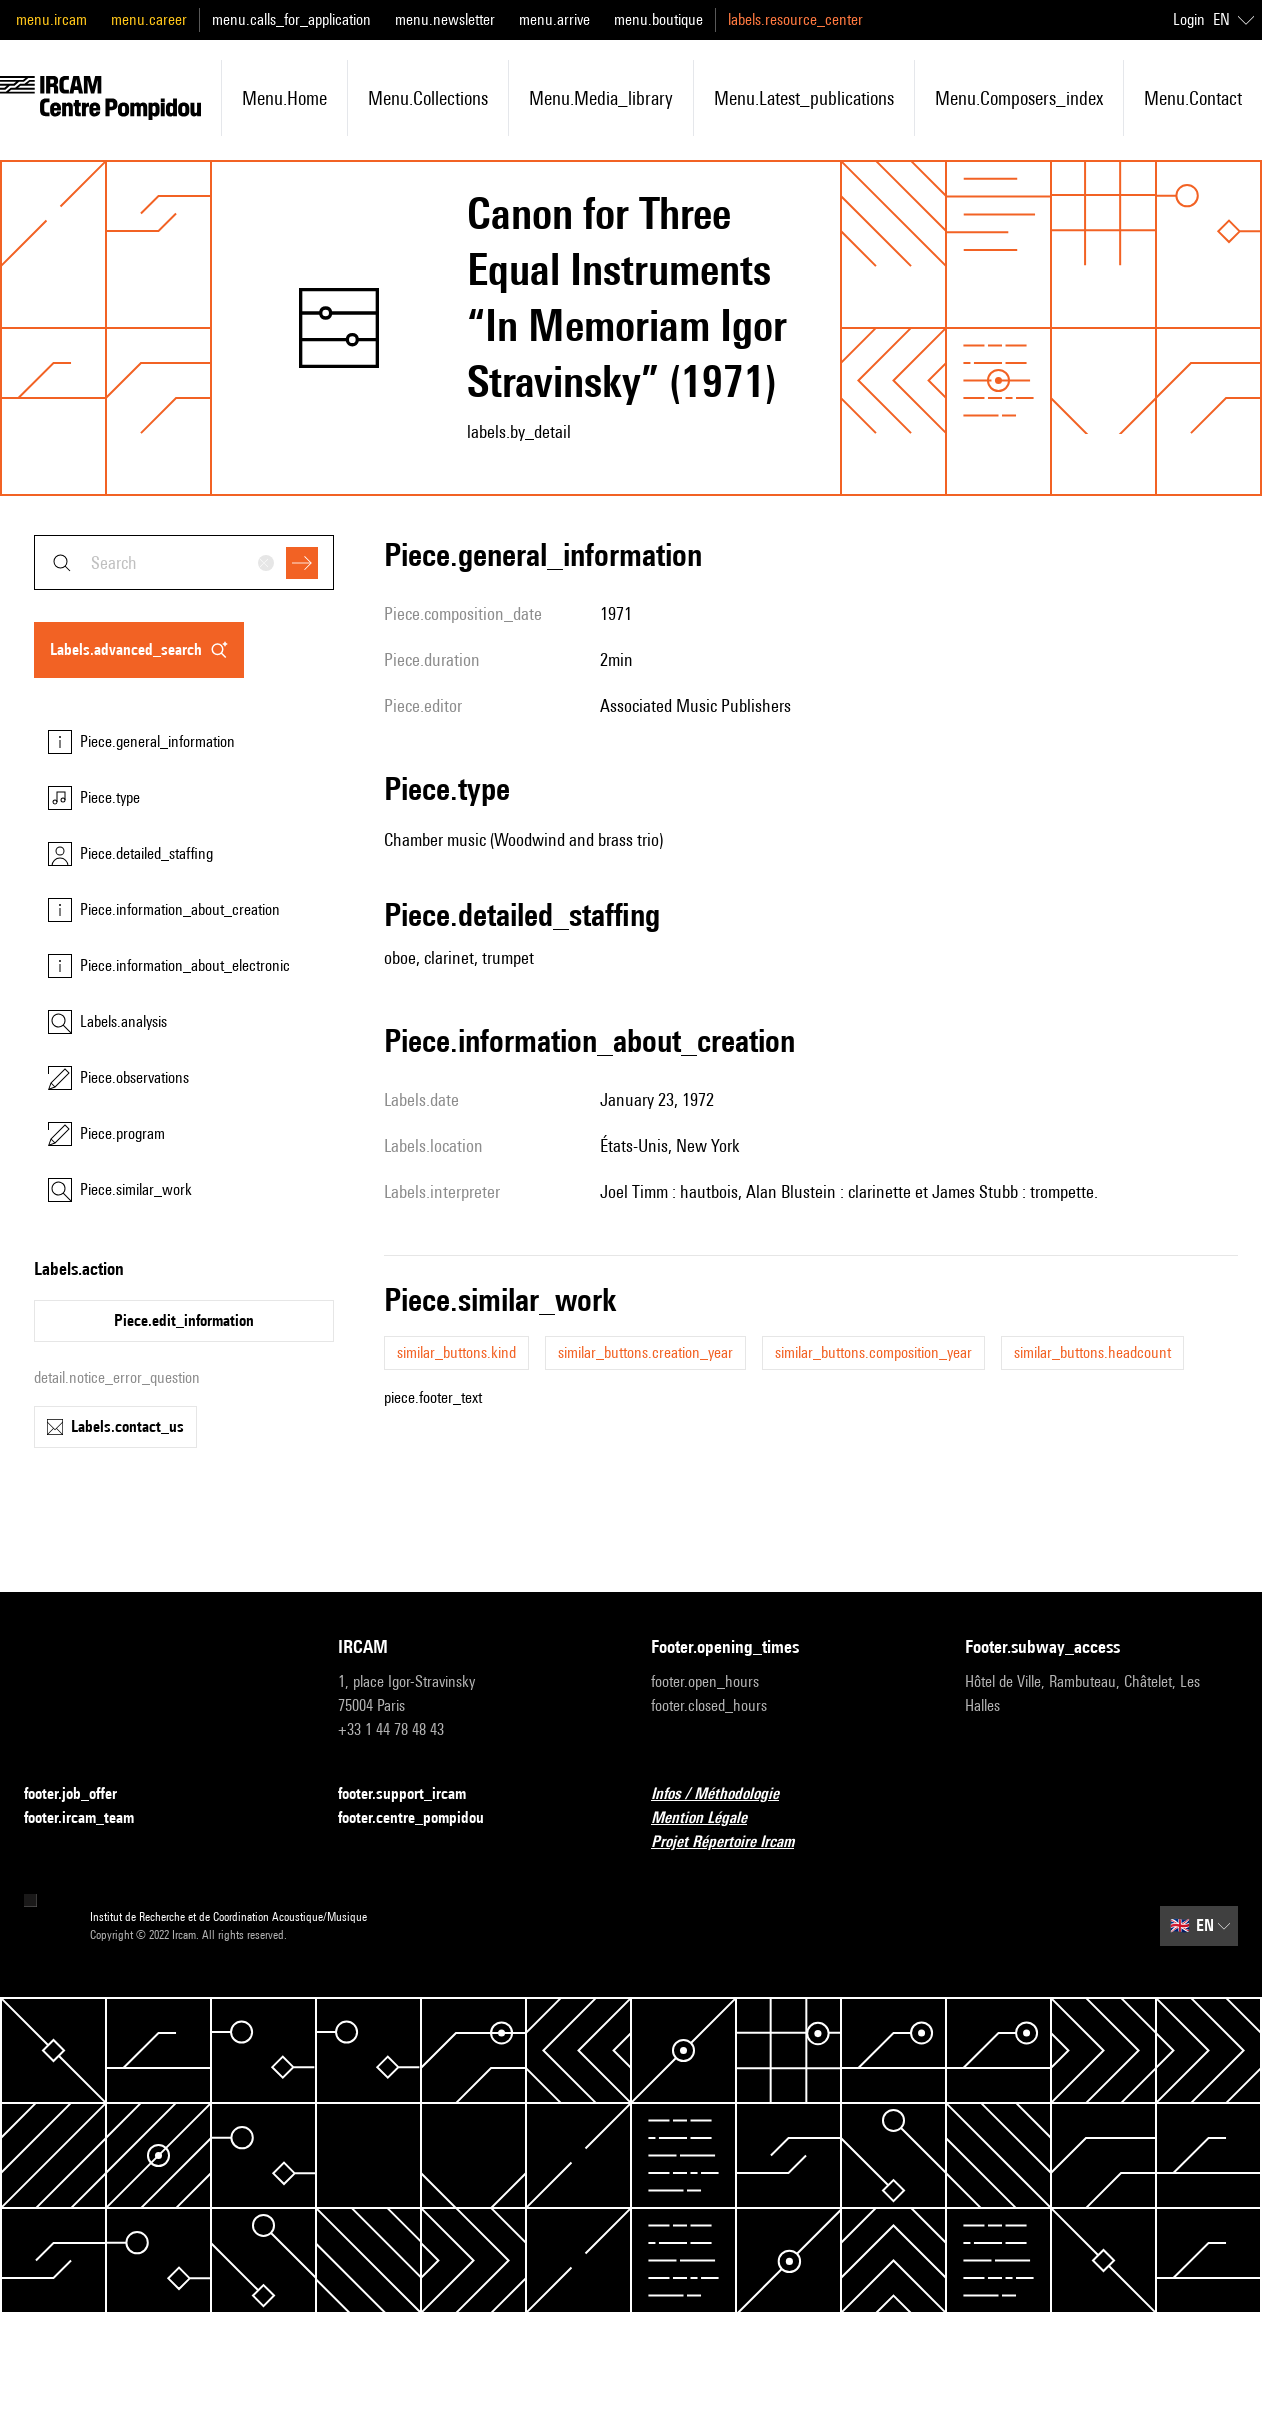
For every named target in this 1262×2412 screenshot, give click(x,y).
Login (1189, 19)
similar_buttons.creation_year (645, 1352)
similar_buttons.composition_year (873, 1352)
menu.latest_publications (804, 98)
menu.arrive (554, 19)
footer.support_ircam (414, 1794)
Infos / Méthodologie (727, 1794)
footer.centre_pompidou (423, 1818)
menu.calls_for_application (291, 19)
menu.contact (1193, 98)
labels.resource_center (795, 19)
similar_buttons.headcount (1092, 1352)
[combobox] (184, 562)
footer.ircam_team (91, 1818)
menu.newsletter (445, 19)
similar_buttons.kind (456, 1352)
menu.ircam (51, 19)
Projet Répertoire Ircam (734, 1842)
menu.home (284, 98)
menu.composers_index (1019, 98)
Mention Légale (711, 1818)
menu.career (149, 19)
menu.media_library (601, 98)
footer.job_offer (82, 1794)
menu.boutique (658, 19)
